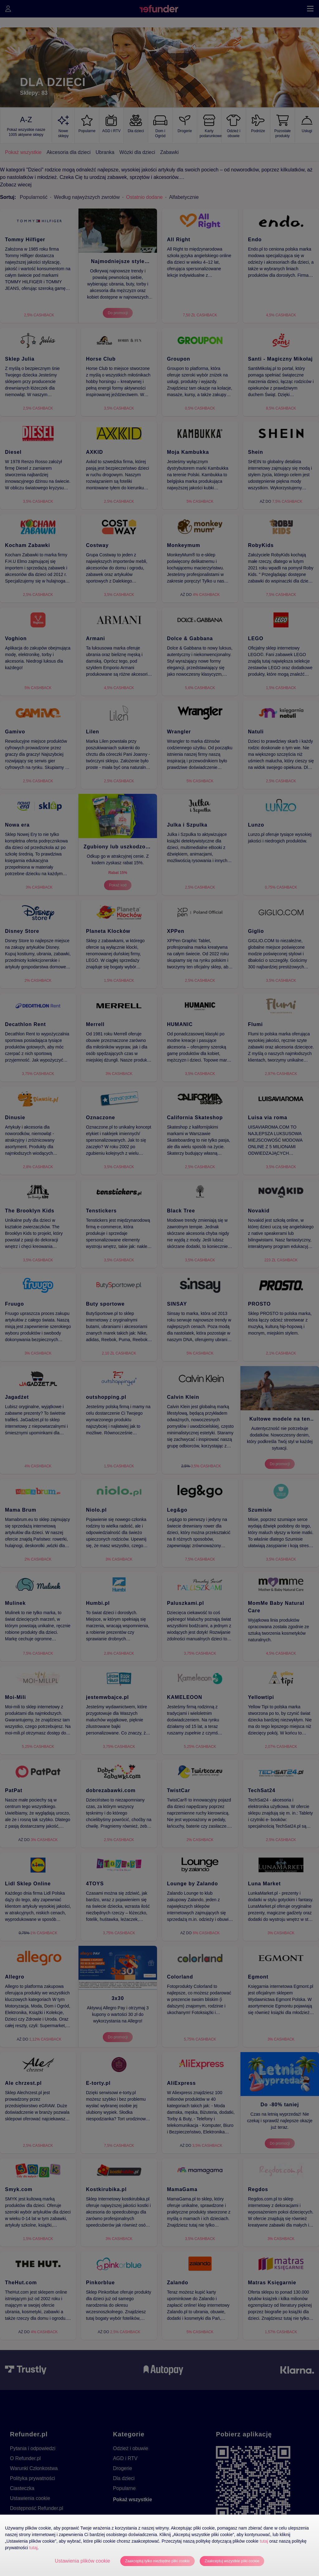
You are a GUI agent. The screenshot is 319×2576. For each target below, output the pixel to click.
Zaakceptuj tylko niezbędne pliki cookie (157, 2561)
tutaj (264, 2541)
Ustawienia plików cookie (82, 2561)
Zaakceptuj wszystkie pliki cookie (232, 2561)
